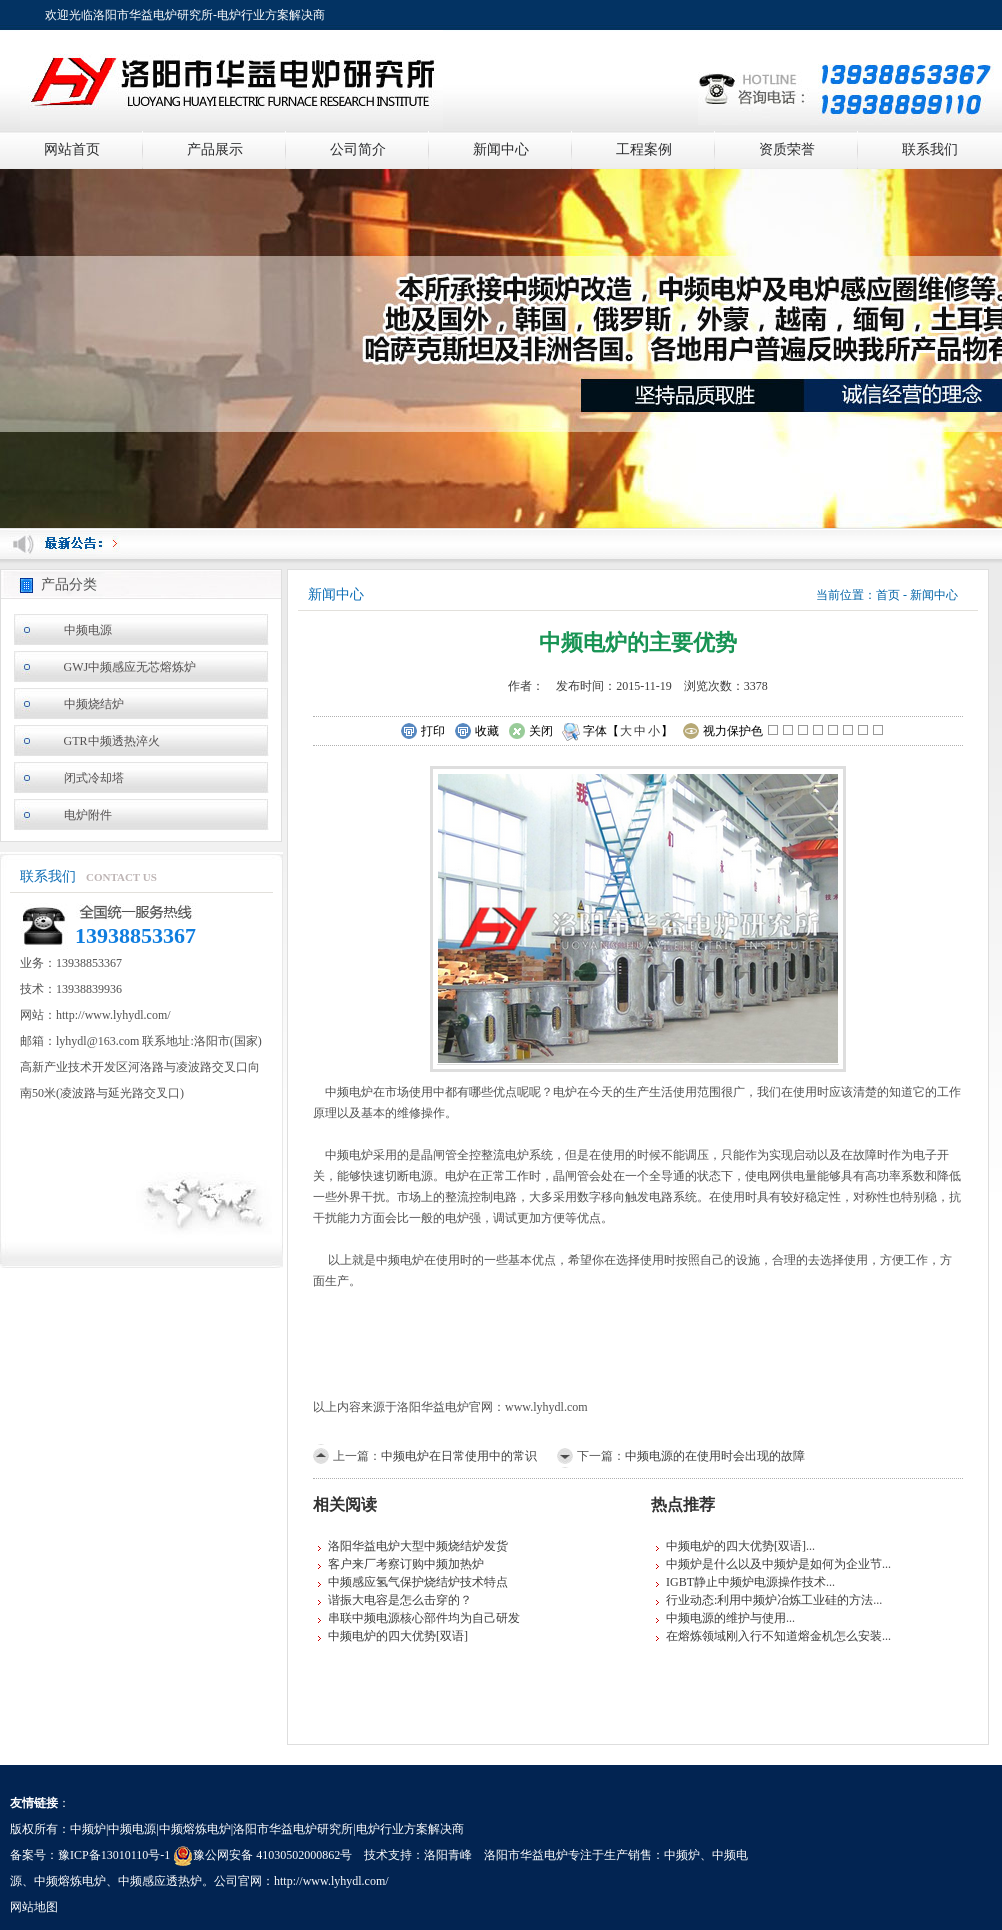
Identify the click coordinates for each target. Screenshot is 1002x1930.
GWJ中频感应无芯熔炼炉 (130, 667)
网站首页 (72, 149)
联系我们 (930, 149)
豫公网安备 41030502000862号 (262, 1855)
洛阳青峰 (448, 1855)
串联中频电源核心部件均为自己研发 (424, 1618)
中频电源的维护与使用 (726, 1618)
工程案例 (644, 149)
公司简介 (358, 149)
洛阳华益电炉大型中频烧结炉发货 (418, 1546)
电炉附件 (88, 815)
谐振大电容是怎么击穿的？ (400, 1600)
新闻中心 (501, 149)
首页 (888, 595)
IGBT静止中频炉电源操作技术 (746, 1582)
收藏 (476, 732)
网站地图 (34, 1907)
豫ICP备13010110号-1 (114, 1855)
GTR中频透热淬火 (112, 741)
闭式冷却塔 (94, 778)
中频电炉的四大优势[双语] (398, 1636)
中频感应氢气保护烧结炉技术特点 (418, 1582)
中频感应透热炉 (160, 1881)
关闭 (530, 732)
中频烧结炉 (94, 704)
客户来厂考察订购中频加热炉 (406, 1564)
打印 (422, 732)
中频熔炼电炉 (70, 1881)
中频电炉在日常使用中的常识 (459, 1456)
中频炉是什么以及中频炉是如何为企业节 (774, 1564)
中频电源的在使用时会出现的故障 (715, 1456)
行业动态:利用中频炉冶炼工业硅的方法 (769, 1600)
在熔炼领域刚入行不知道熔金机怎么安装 (774, 1636)
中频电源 (88, 630)
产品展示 (215, 149)
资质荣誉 (787, 149)
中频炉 (682, 1855)
